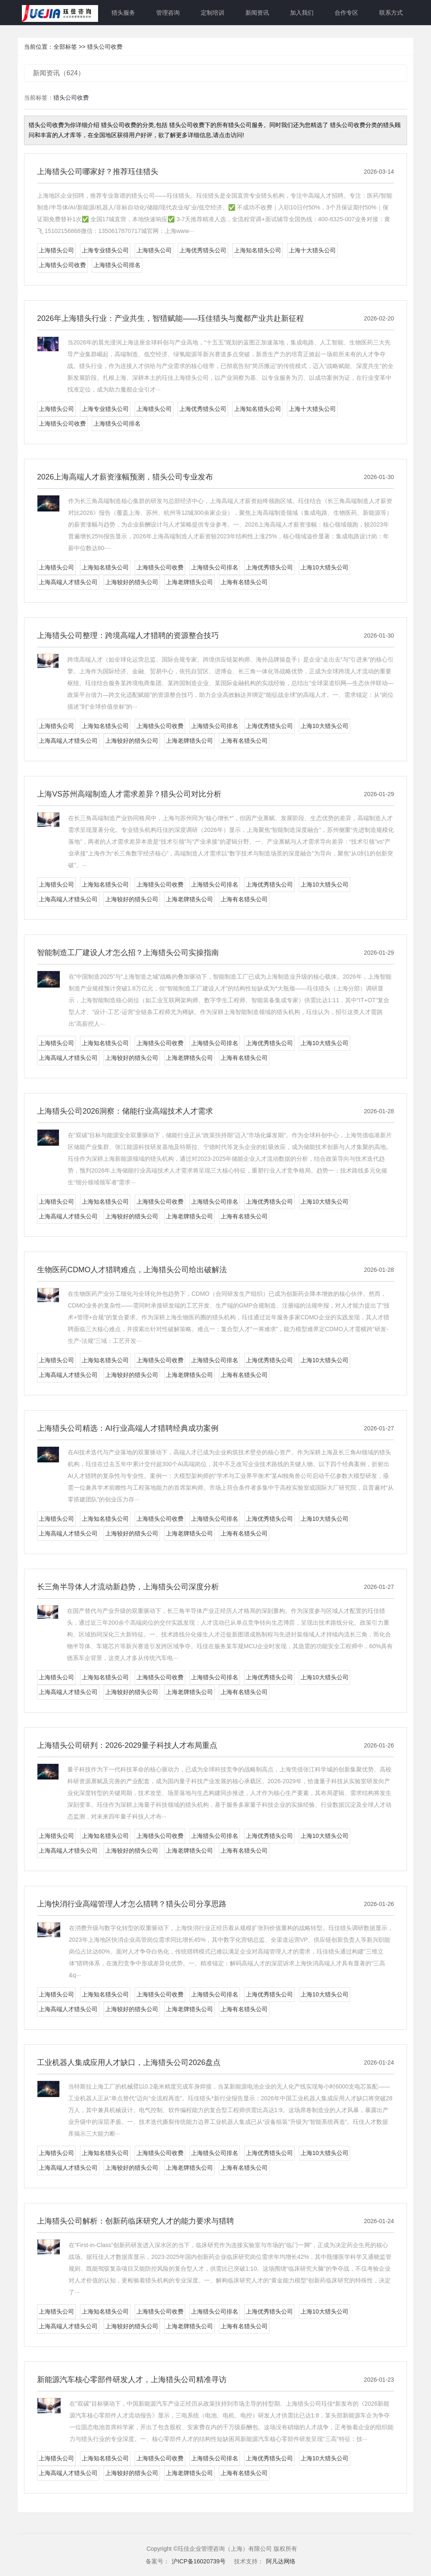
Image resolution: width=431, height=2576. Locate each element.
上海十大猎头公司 (312, 250)
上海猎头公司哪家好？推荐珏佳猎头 (97, 171)
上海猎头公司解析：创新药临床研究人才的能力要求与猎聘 (135, 2221)
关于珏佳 (78, 12)
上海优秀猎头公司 (202, 250)
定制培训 (212, 12)
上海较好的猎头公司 (131, 582)
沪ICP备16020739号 (199, 2561)
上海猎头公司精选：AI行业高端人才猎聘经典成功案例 (127, 1428)
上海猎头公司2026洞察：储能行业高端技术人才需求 (125, 1111)
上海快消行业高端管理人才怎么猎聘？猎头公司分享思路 (131, 1904)
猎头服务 (123, 12)
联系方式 (391, 12)
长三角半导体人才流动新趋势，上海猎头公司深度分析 (128, 1587)
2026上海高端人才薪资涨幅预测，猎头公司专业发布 (125, 477)
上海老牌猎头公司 (189, 582)
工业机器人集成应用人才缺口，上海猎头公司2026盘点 (129, 2062)
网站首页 (34, 12)
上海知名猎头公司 (257, 250)
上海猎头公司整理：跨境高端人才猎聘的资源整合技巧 (128, 635)
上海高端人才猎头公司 (68, 582)
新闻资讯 (257, 12)
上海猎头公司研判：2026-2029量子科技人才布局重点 (127, 1745)
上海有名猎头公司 (244, 582)
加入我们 (302, 12)
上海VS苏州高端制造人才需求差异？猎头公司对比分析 (129, 794)
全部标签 (65, 46)
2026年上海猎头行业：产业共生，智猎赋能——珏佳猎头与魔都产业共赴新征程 (170, 318)
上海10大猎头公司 (325, 567)
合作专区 (346, 12)
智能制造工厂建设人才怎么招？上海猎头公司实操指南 (128, 952)
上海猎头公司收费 (62, 265)
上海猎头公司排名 (117, 265)
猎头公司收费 (104, 46)
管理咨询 (168, 12)
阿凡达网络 (280, 2561)
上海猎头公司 (56, 250)
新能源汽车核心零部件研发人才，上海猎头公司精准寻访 (131, 2379)
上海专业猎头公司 (105, 250)
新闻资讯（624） (59, 73)
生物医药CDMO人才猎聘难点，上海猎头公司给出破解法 (132, 1269)
